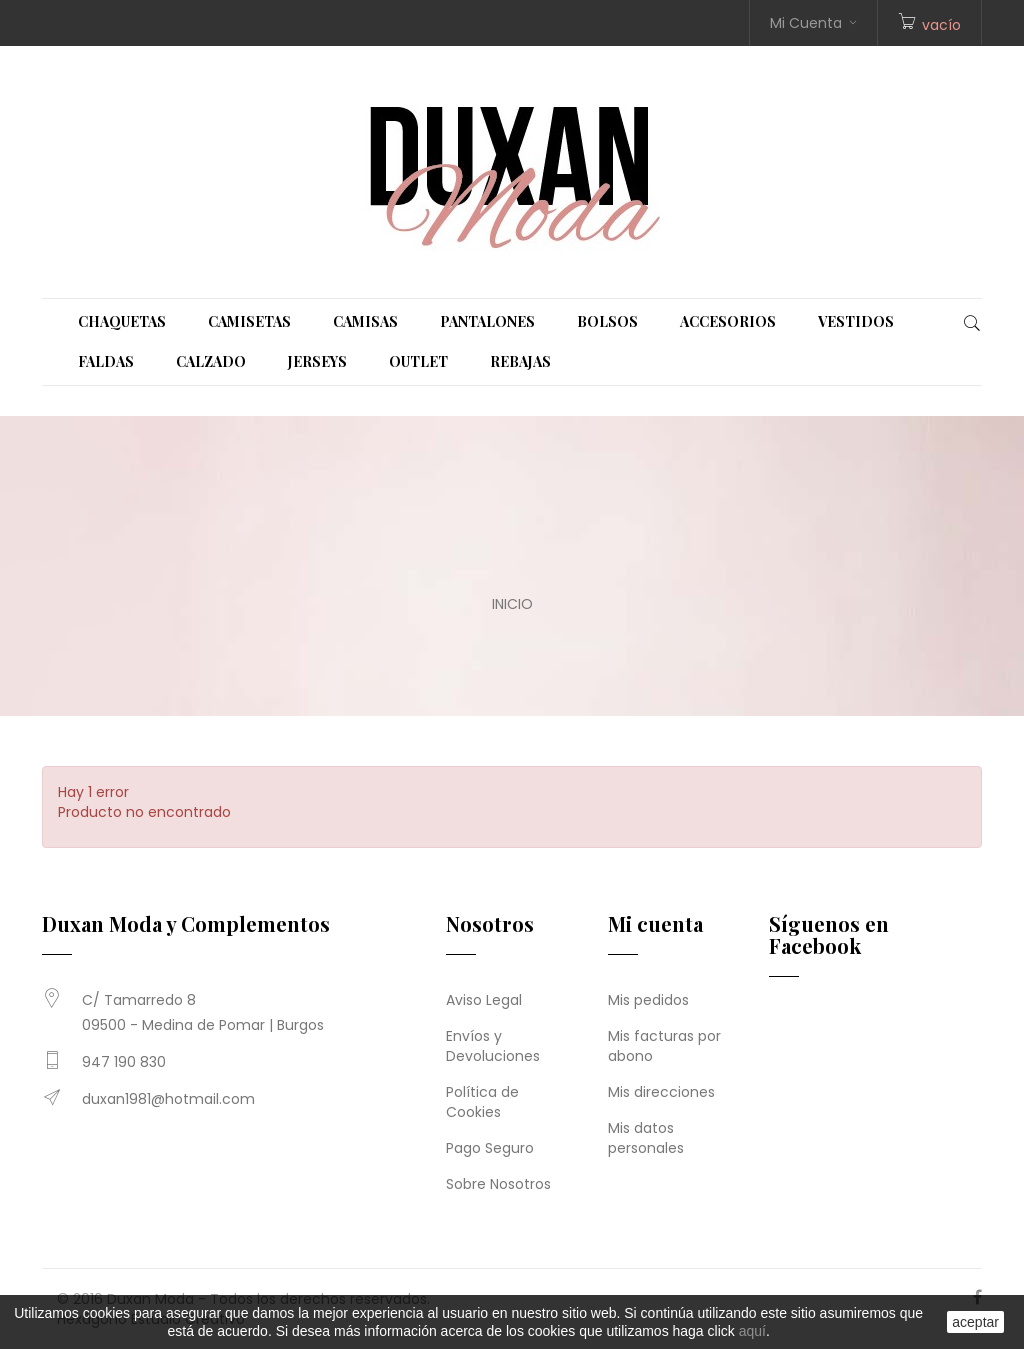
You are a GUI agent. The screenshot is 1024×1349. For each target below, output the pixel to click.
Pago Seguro (490, 1148)
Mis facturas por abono (664, 1046)
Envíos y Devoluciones (493, 1046)
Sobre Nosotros (498, 1184)
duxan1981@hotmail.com (168, 1099)
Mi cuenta (655, 923)
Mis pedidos (648, 1000)
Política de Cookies (482, 1102)
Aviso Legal (484, 1000)
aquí (752, 1331)
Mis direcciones (661, 1092)
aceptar (975, 1322)
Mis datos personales (646, 1138)
